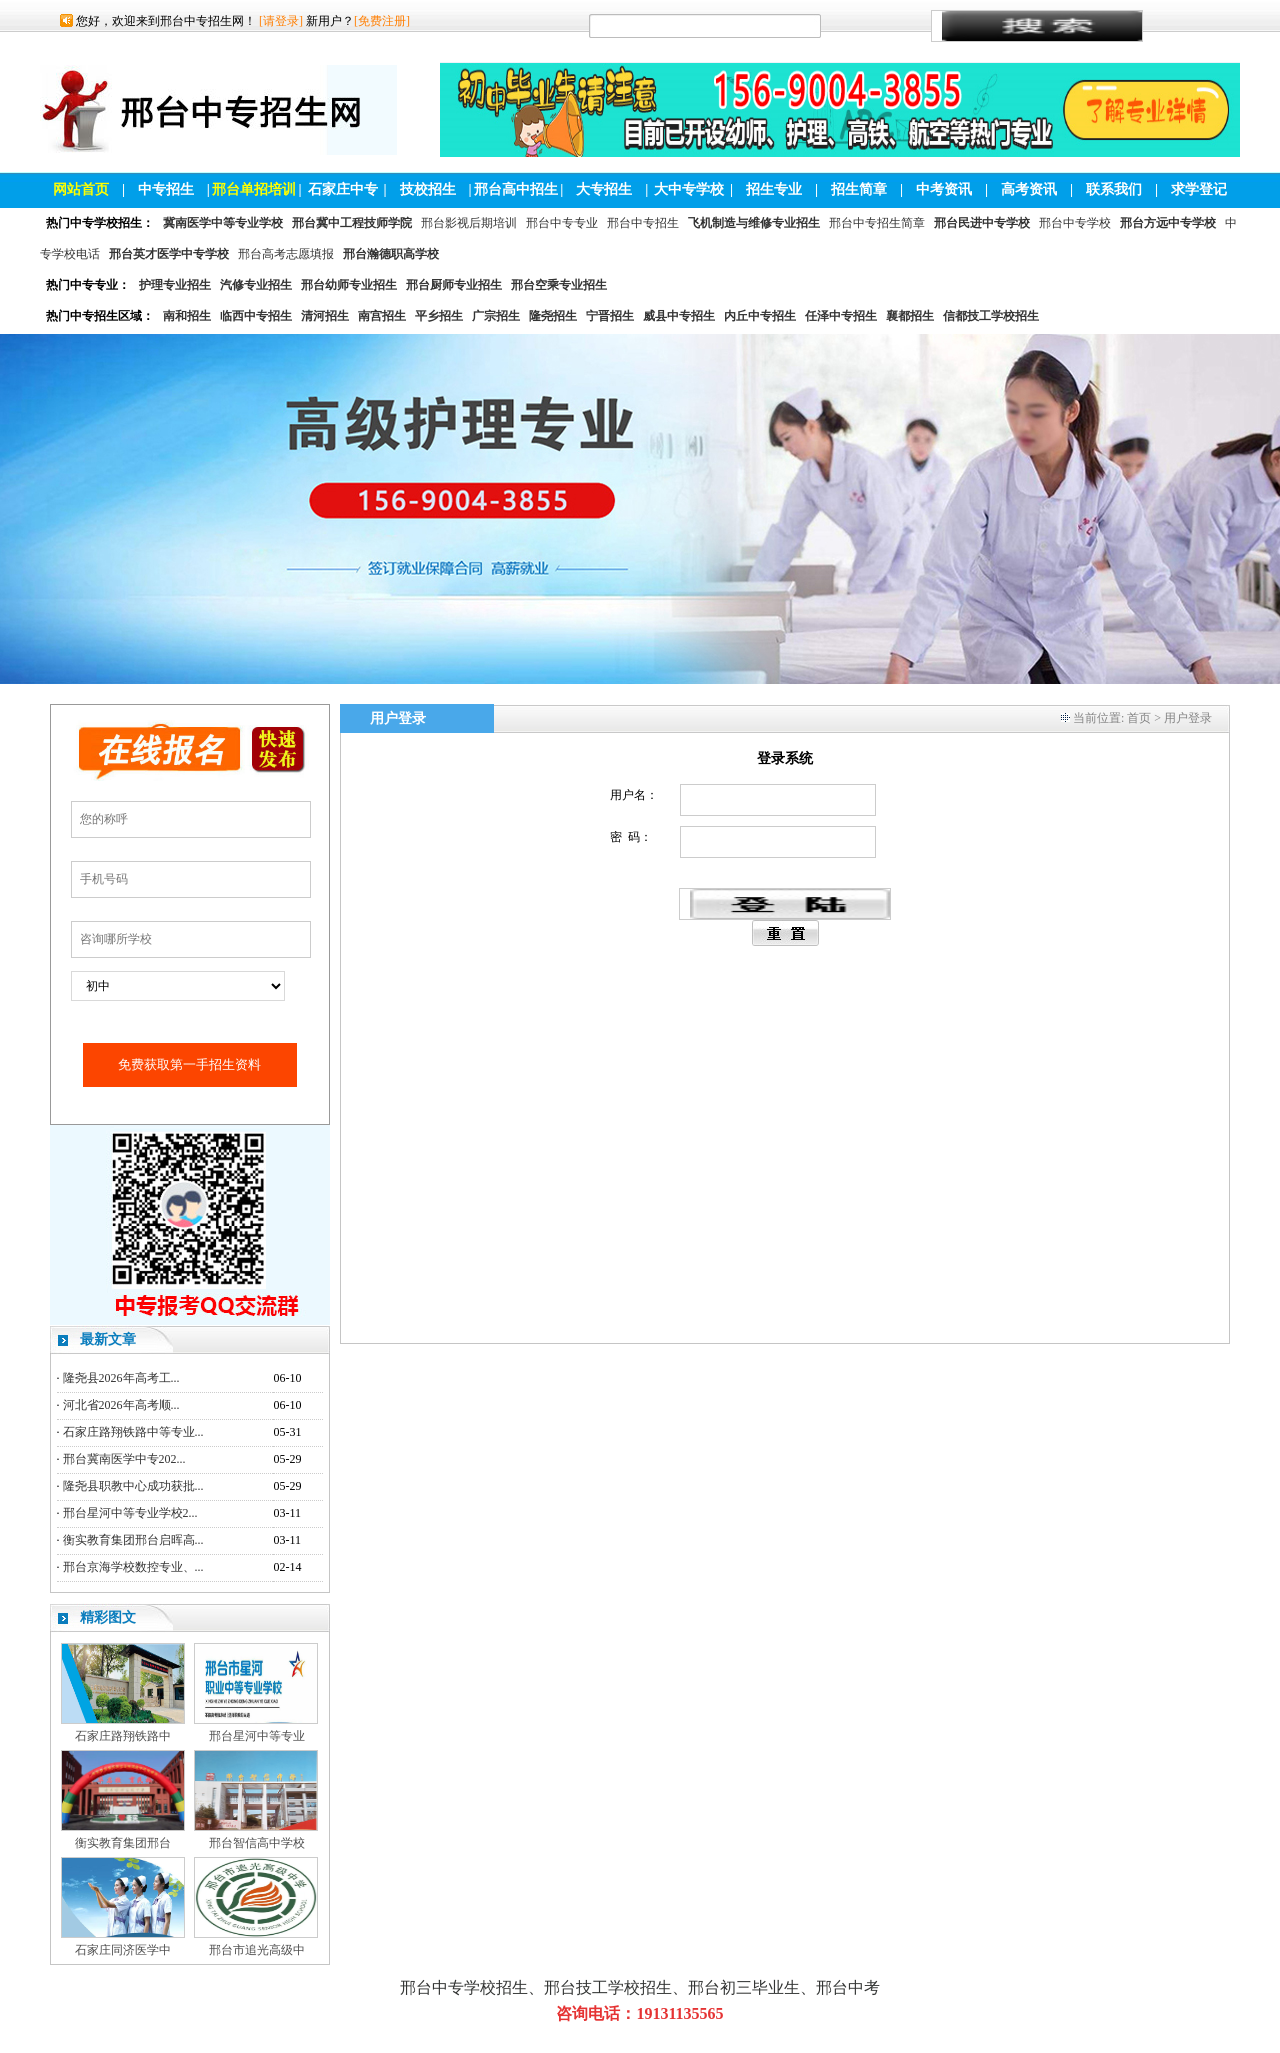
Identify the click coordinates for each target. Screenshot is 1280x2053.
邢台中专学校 (1075, 223)
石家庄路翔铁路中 (123, 1736)
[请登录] (281, 21)
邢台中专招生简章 (877, 223)
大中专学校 (689, 189)
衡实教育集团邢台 (123, 1843)
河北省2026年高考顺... (121, 1405)
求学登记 (1199, 189)
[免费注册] (382, 21)
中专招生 (166, 189)
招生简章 (859, 189)
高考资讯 (1029, 189)
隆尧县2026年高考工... (121, 1378)
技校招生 (428, 189)
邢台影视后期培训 (469, 223)
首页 (1139, 718)
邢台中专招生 (643, 223)
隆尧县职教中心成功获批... (133, 1486)
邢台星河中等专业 (257, 1736)
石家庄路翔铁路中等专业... (133, 1432)
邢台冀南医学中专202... (124, 1459)
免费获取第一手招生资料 (189, 1064)
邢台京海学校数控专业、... (133, 1567)
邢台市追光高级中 (257, 1950)
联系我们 (1114, 189)
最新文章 (108, 1339)
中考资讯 (944, 189)
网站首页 (81, 189)
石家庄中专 (343, 189)
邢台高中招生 (516, 189)
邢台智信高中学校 (257, 1843)
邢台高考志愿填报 (286, 254)
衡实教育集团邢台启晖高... (133, 1540)
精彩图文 (108, 1617)
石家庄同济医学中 (123, 1950)
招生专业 (774, 189)
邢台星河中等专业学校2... (130, 1513)
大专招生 (604, 189)
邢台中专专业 (562, 223)
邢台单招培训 (254, 189)
